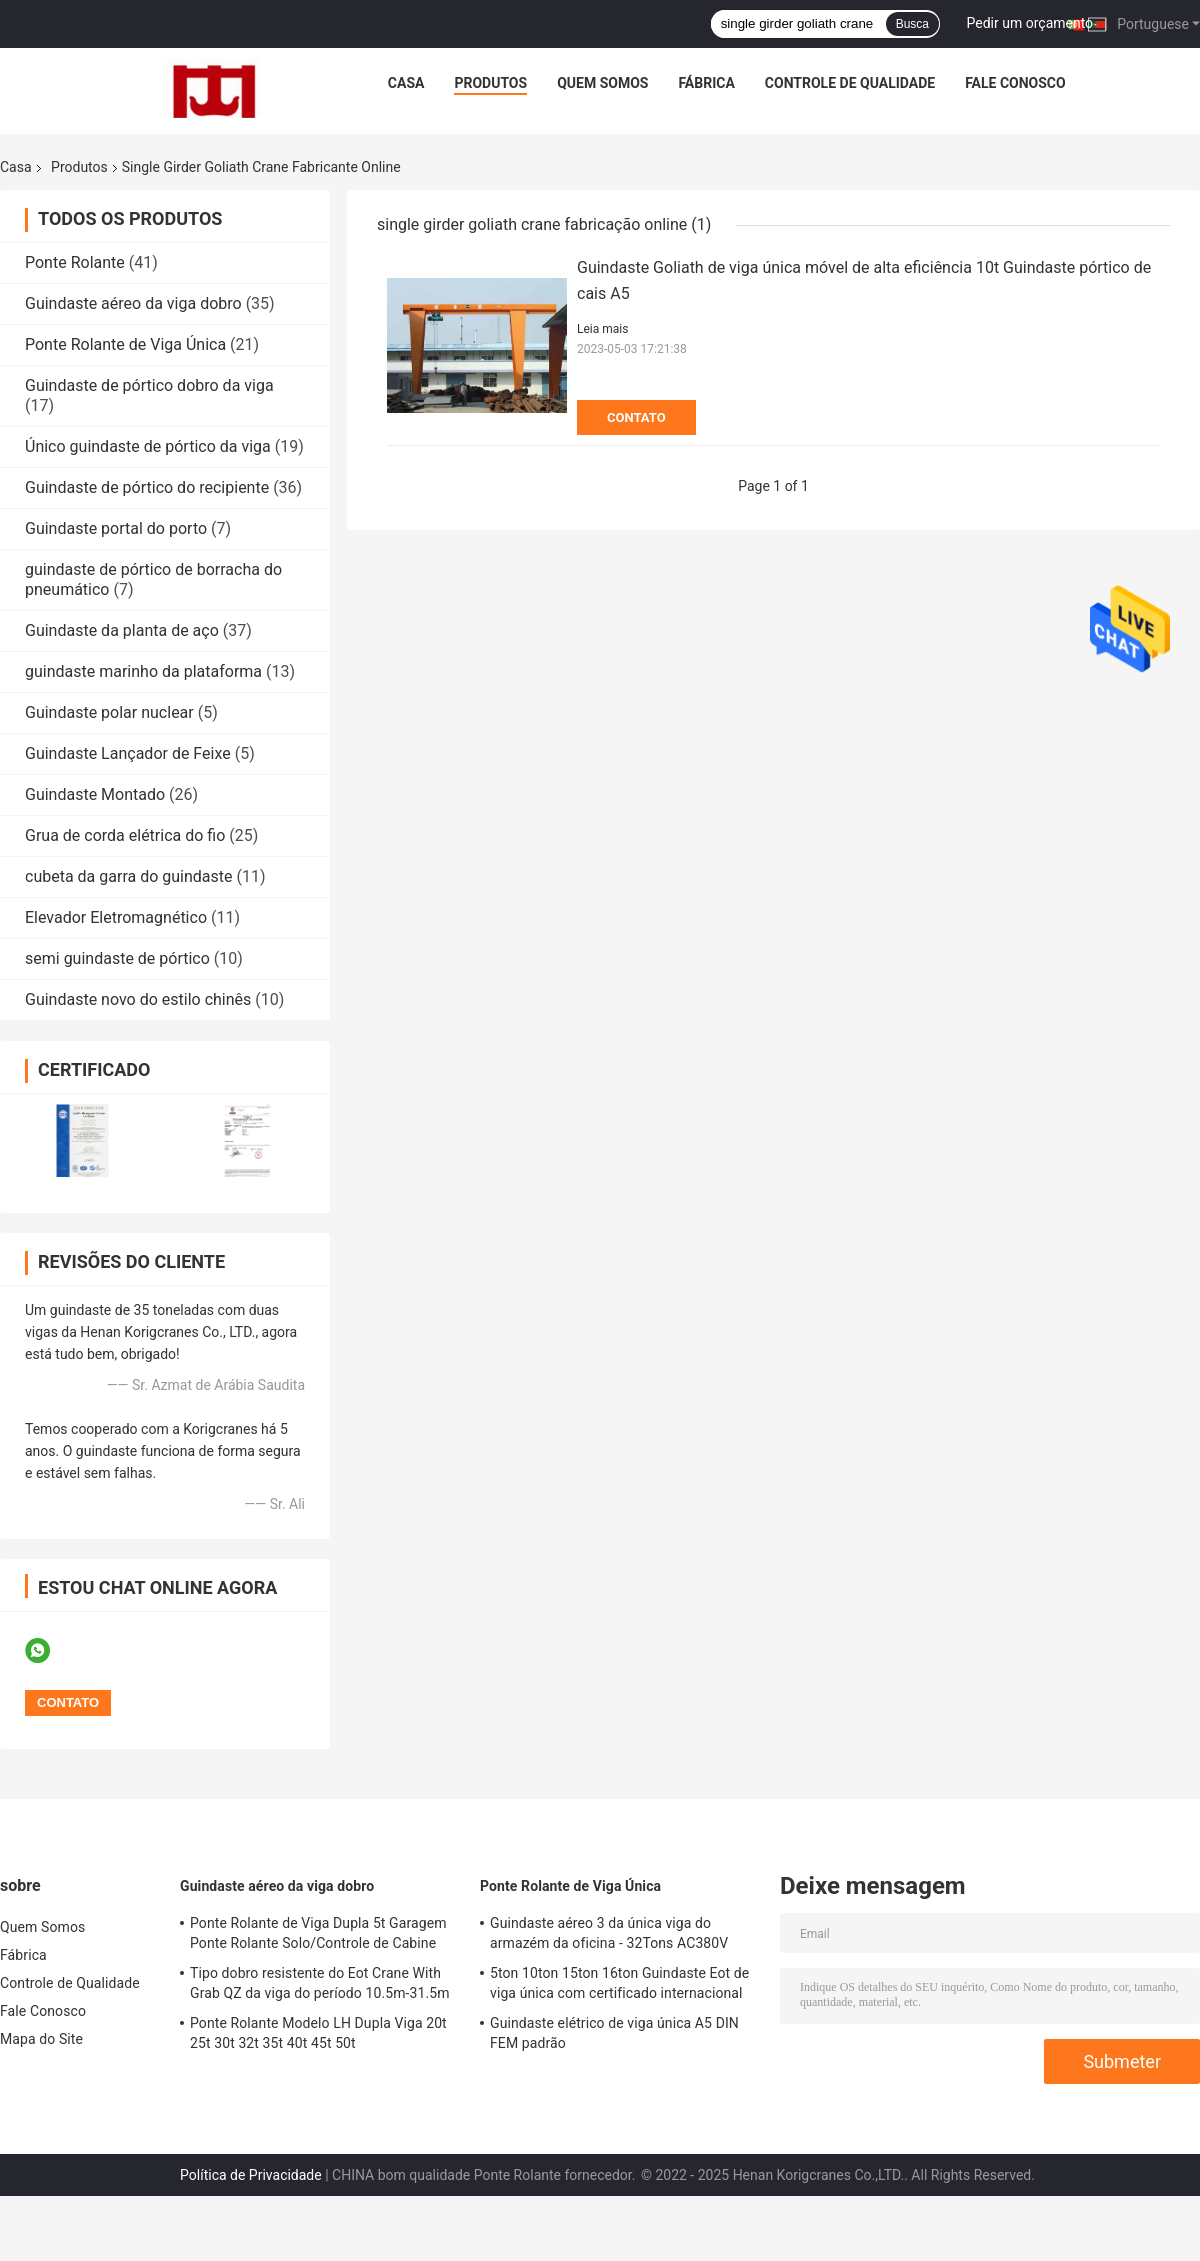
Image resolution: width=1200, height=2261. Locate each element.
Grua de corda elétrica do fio (125, 835)
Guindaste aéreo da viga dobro (133, 303)
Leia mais (602, 329)
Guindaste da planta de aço (122, 630)
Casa (406, 83)
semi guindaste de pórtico (117, 958)
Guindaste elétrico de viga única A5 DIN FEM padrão (614, 2033)
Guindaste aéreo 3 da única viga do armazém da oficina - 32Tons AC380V (609, 1933)
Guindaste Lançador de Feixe (128, 753)
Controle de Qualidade (850, 83)
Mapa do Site (41, 2039)
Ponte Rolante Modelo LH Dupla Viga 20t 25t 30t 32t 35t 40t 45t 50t (318, 2033)
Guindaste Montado (95, 794)
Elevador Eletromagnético (116, 917)
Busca (912, 24)
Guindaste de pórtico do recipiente (147, 487)
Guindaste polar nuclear (109, 712)
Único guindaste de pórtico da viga (148, 446)
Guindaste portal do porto (116, 528)
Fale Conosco (1015, 83)
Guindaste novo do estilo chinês (138, 999)
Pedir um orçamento (1030, 23)
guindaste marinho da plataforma (143, 671)
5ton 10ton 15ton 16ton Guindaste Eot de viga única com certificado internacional (619, 1983)
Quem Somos (602, 83)
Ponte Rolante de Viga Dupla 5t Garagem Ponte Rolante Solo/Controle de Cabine (318, 1933)
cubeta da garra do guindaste (129, 876)
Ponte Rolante (75, 262)
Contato (636, 417)
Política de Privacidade (251, 2175)
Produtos (490, 83)
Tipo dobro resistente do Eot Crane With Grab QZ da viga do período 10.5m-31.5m (320, 1983)
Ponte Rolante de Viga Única (125, 344)
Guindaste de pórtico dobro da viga (149, 385)
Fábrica (706, 83)
